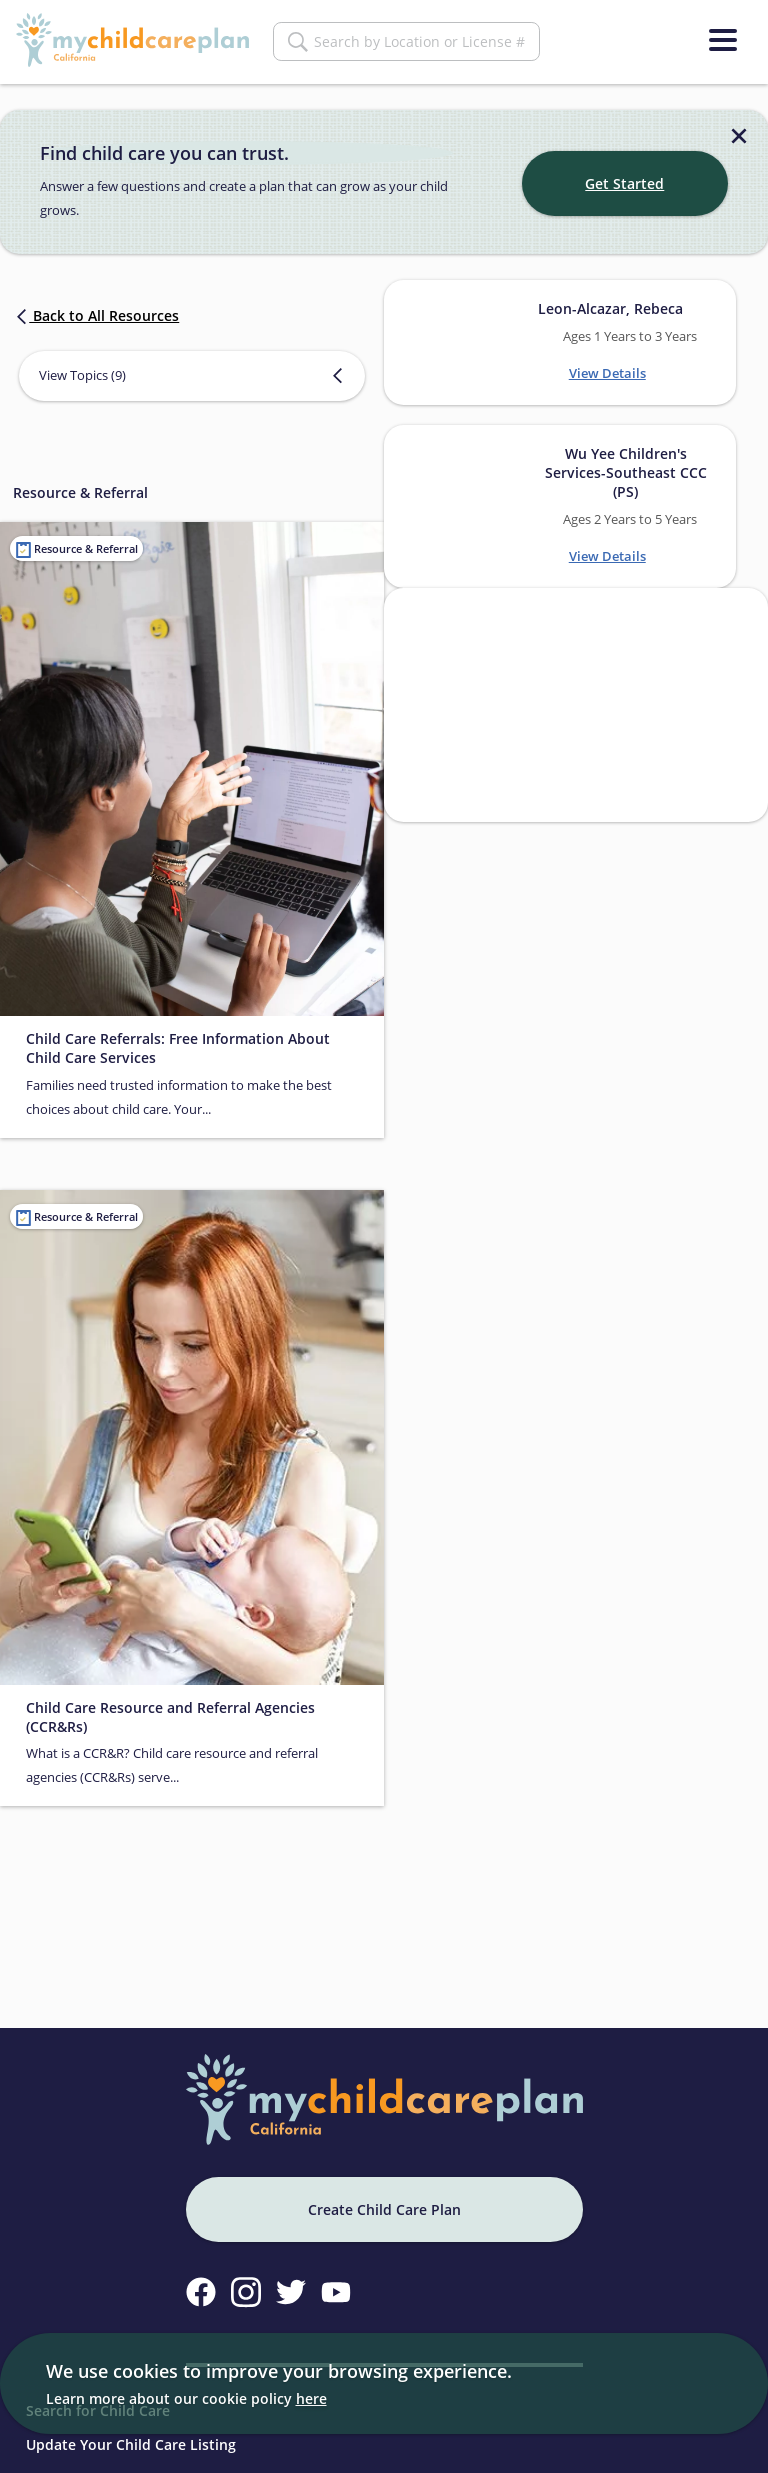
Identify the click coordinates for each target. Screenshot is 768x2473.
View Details (607, 367)
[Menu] (723, 40)
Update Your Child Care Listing (131, 2438)
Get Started (624, 177)
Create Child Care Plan (384, 2203)
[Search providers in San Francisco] (576, 699)
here (311, 2398)
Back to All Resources (96, 309)
